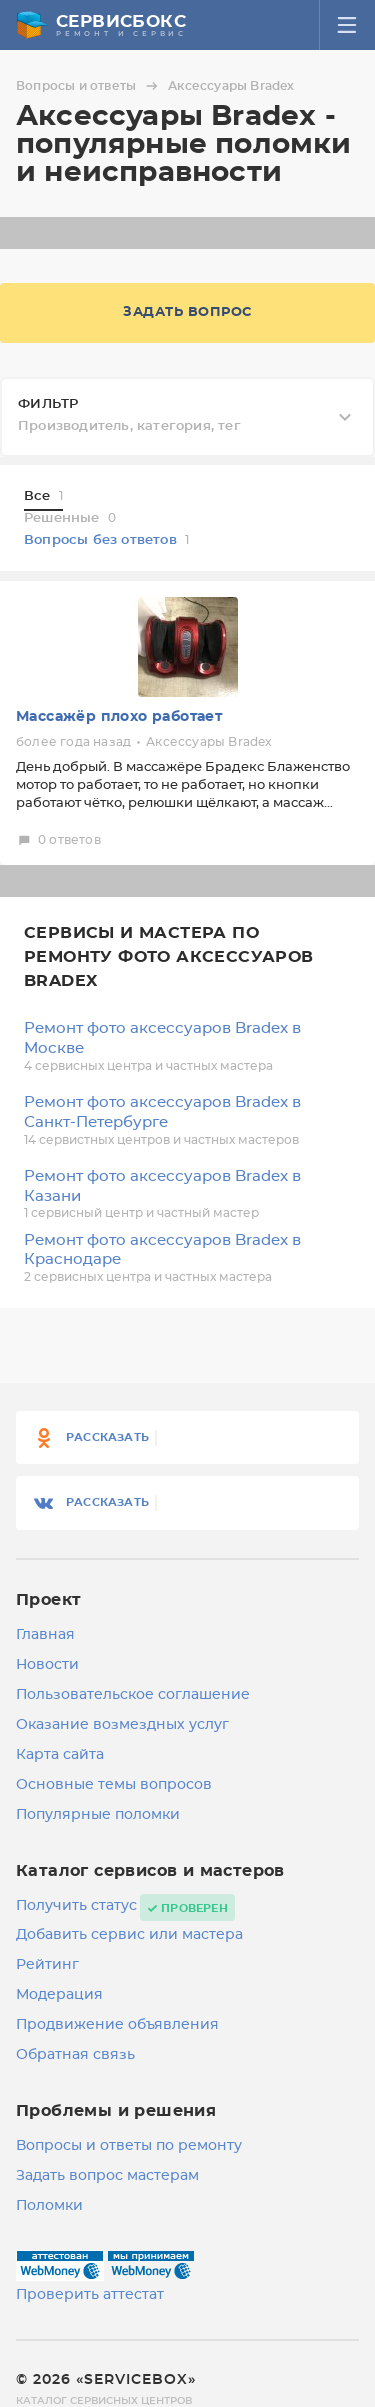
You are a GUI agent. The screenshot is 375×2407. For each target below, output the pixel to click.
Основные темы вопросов (114, 1785)
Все (43, 496)
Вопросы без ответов (106, 540)
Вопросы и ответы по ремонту (129, 2146)
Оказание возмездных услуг (122, 1725)
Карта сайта (60, 1755)
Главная (45, 1635)
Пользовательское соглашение (133, 1695)
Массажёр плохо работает (119, 717)
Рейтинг (47, 1965)
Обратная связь (75, 2055)
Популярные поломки (98, 1815)
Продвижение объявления (117, 2025)
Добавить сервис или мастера (129, 1935)
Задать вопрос (187, 312)
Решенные (70, 518)
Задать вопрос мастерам (107, 2176)
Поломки (49, 2206)
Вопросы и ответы (90, 86)
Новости (47, 1665)
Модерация (59, 1995)
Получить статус (76, 1906)
